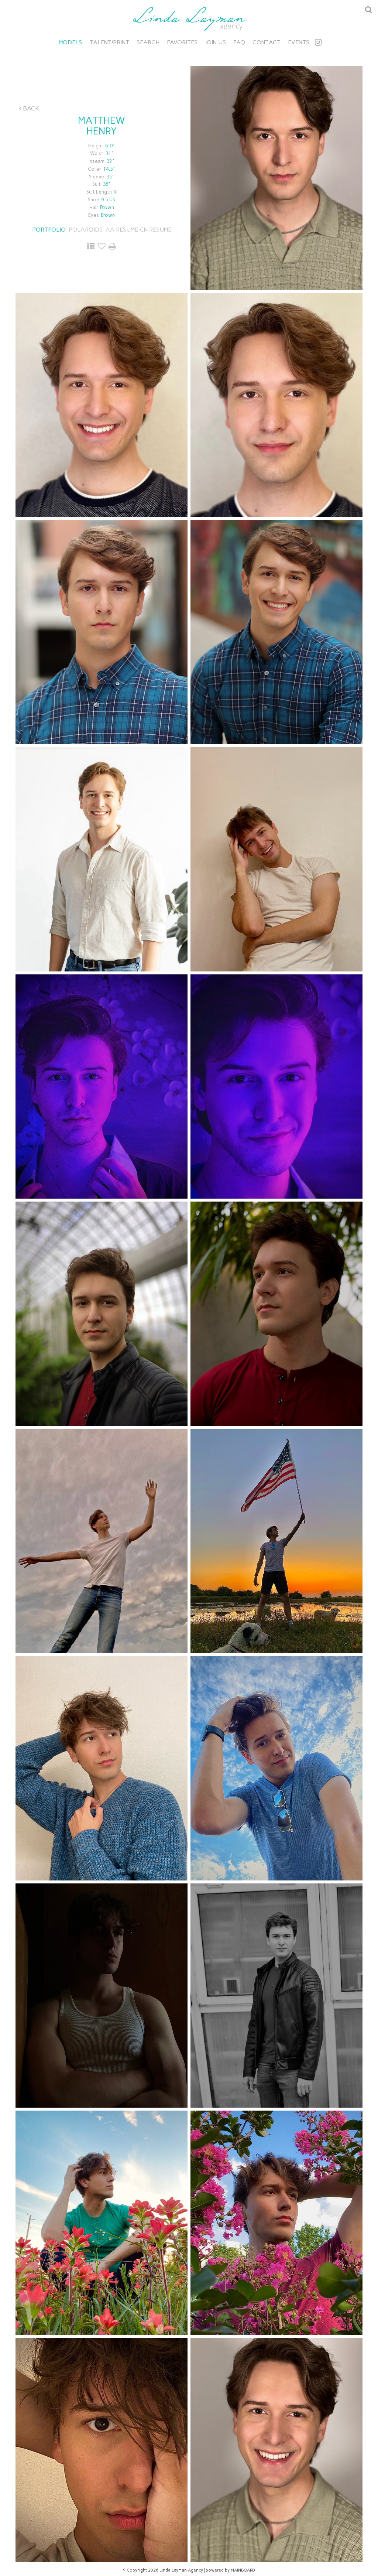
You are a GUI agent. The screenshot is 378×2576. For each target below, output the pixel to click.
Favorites (182, 42)
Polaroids (86, 229)
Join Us (215, 42)
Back (29, 108)
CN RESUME (155, 229)
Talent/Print (109, 42)
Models (70, 42)
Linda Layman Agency (189, 18)
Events (298, 42)
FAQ (239, 42)
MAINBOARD (243, 2570)
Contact (266, 42)
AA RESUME (122, 229)
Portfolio (49, 229)
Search (148, 42)
